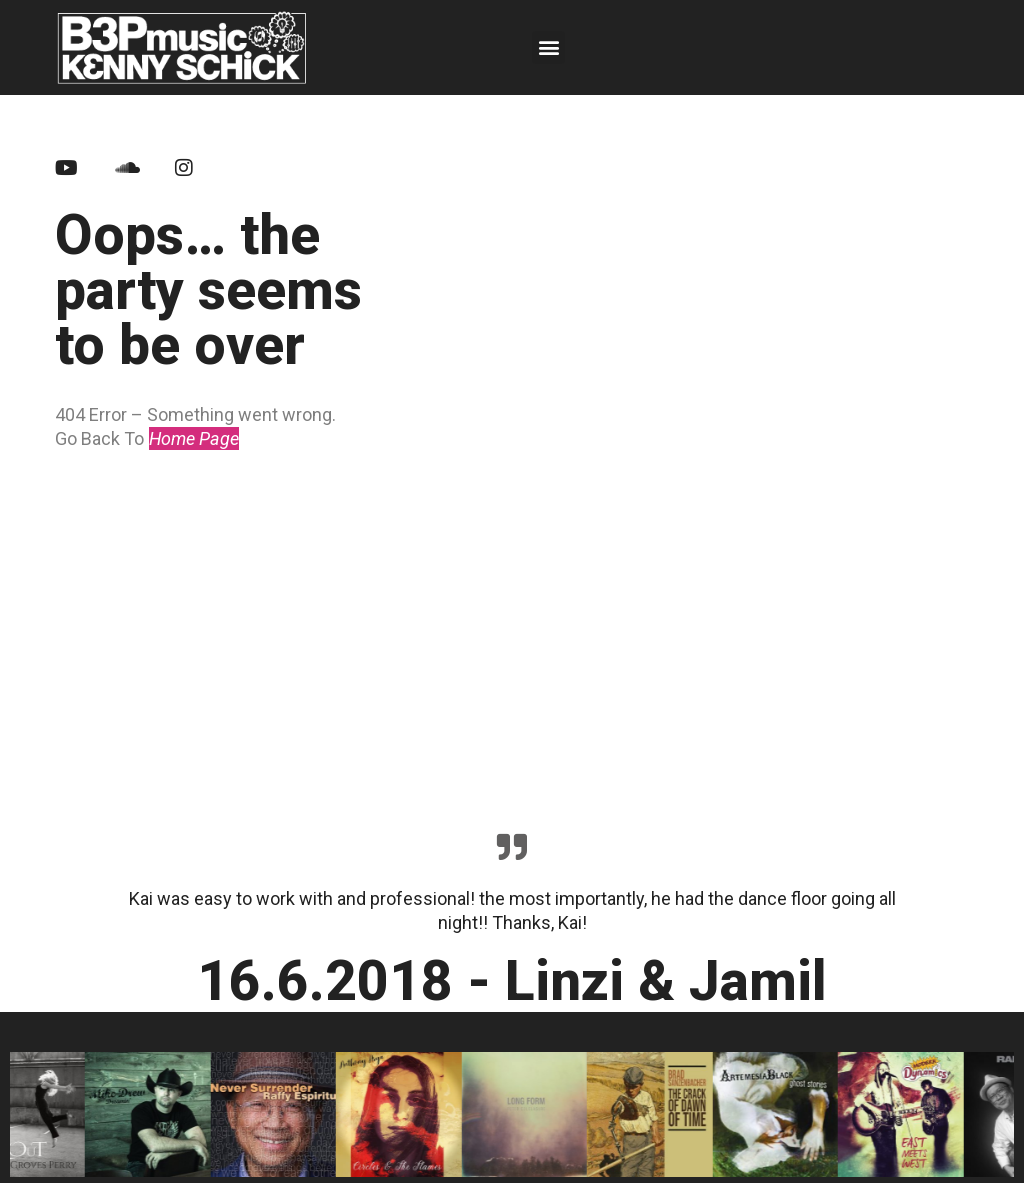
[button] (548, 47)
